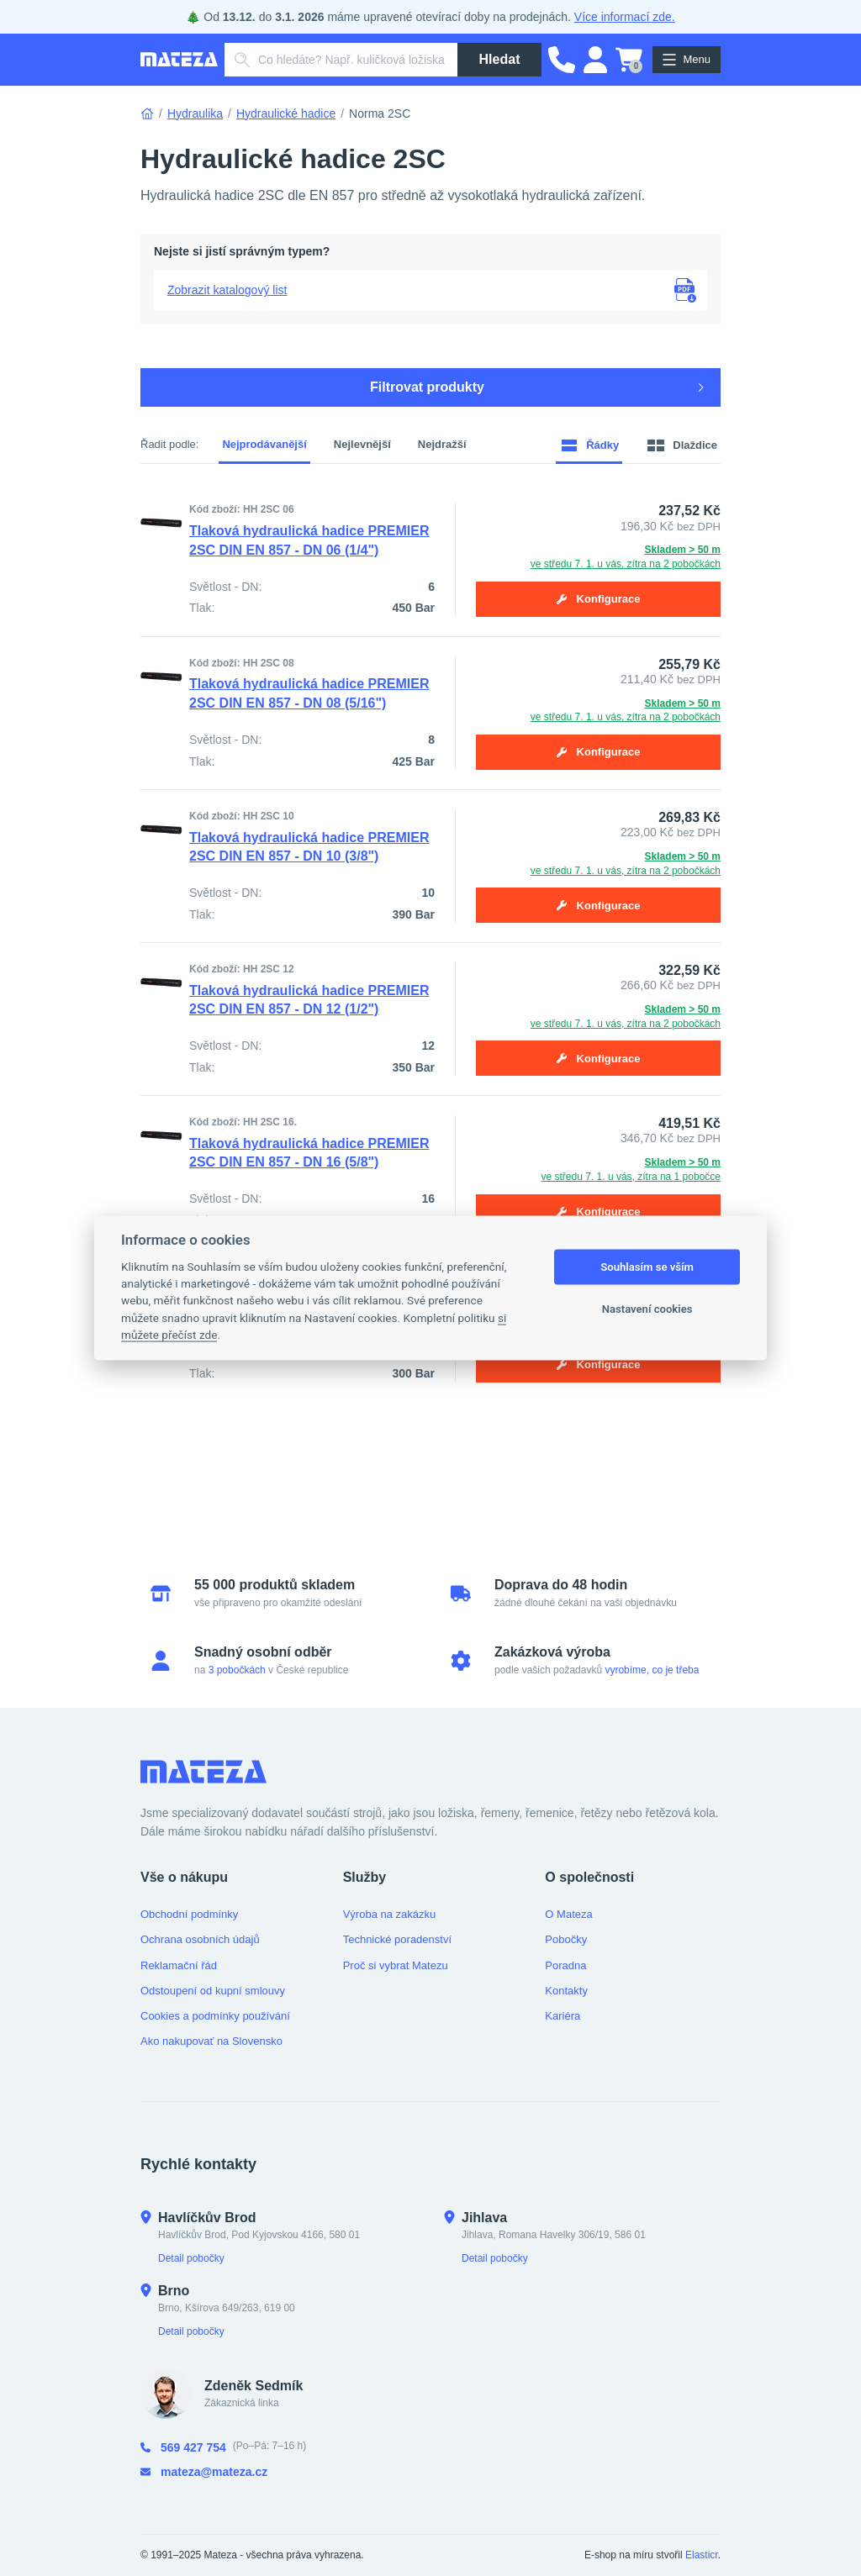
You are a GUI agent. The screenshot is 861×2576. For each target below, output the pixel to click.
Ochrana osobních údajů (200, 1939)
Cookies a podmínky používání (215, 2016)
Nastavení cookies (647, 1309)
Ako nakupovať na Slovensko (211, 2041)
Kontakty (566, 1990)
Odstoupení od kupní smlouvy (212, 1990)
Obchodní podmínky (189, 1914)
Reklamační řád (178, 1965)
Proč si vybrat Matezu (395, 1965)
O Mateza (568, 1914)
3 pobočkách (237, 1670)
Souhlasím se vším (647, 1267)
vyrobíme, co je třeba (652, 1670)
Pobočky (566, 1939)
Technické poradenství (397, 1939)
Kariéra (562, 2016)
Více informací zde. (624, 17)
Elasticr (701, 2555)
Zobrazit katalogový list (227, 290)
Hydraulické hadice (285, 113)
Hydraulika (195, 113)
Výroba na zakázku (389, 1914)
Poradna (565, 1965)
